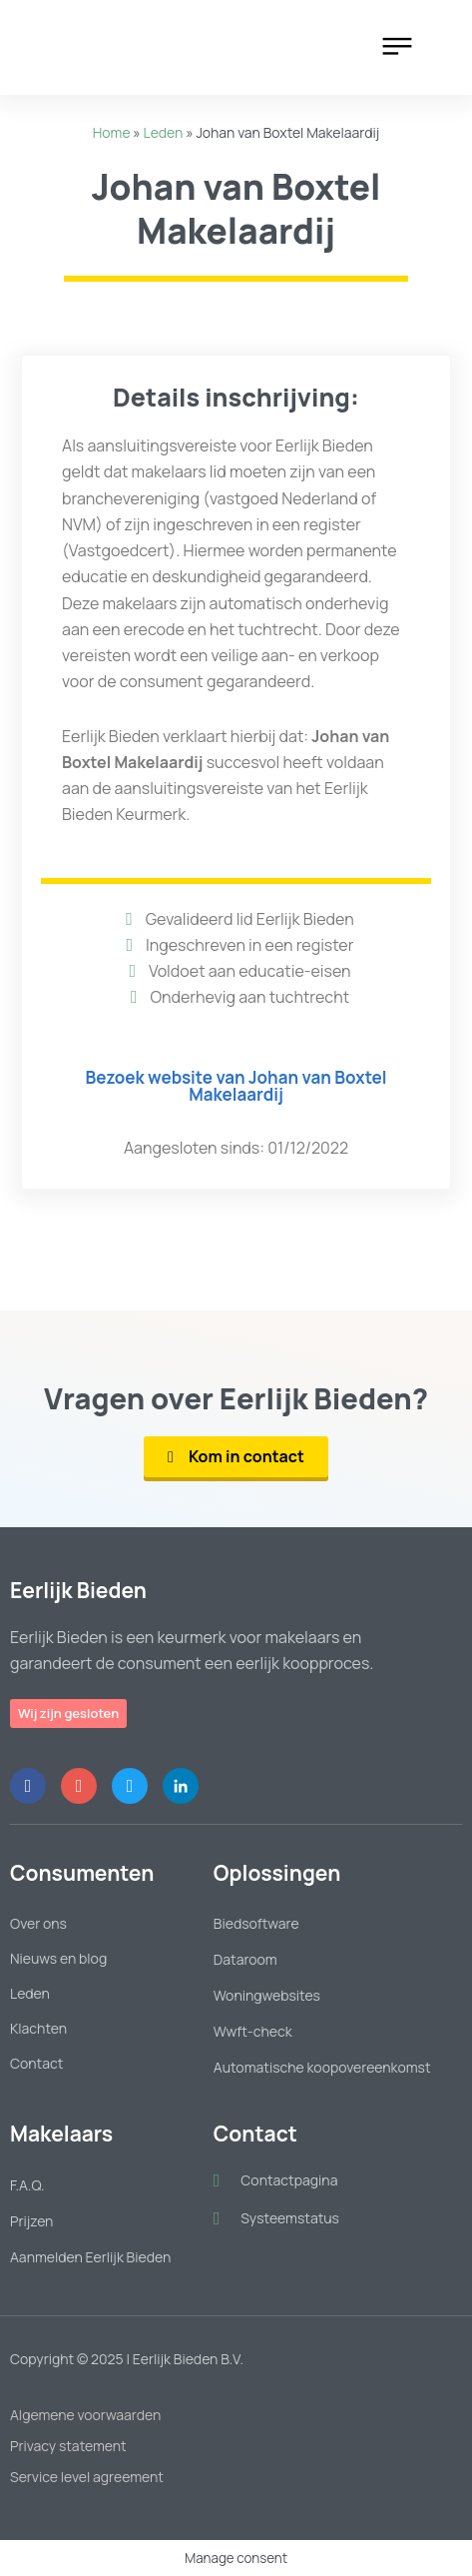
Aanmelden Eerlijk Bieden (90, 2256)
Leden (164, 132)
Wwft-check (253, 2031)
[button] (399, 47)
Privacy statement (68, 2445)
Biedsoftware (256, 1923)
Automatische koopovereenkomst (322, 2067)
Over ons (38, 1923)
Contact (36, 2063)
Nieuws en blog (58, 1958)
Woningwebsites (267, 1995)
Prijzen (31, 2220)
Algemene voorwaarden (85, 2414)
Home (112, 132)
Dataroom (245, 1959)
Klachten (38, 2028)
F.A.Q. (27, 2184)
